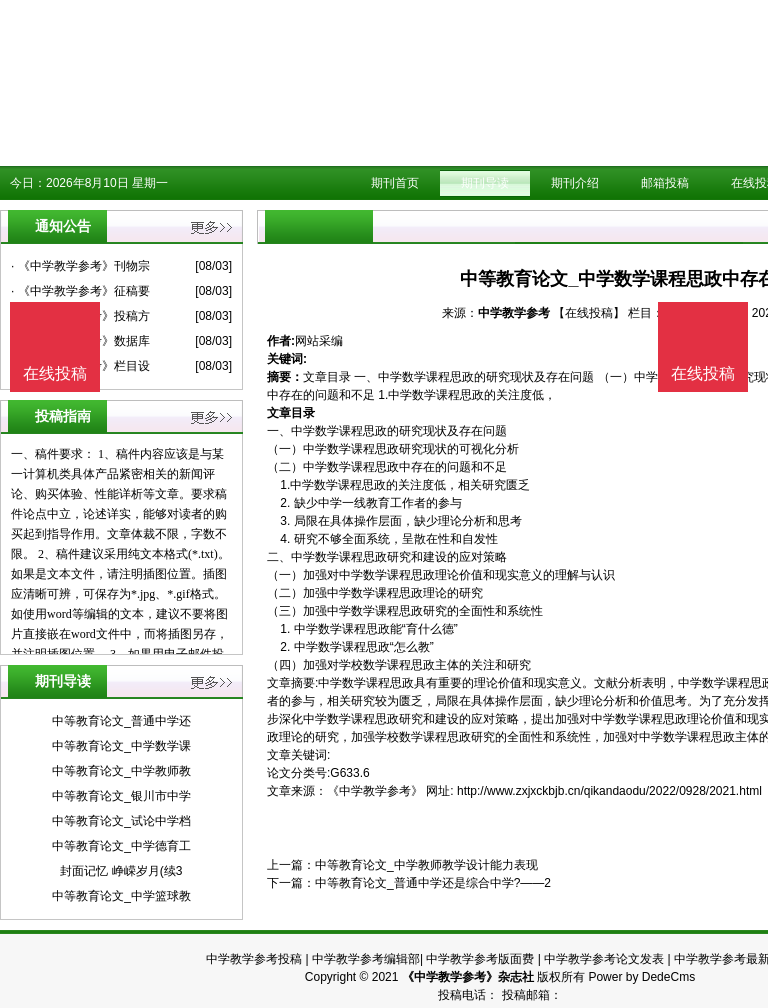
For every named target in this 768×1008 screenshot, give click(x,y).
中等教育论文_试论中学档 (121, 821)
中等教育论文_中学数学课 (121, 746)
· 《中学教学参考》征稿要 (80, 291)
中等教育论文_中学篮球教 (121, 896)
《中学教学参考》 (375, 791)
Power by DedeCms (641, 977)
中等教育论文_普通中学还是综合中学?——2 (433, 883)
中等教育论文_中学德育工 (121, 846)
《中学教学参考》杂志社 (468, 977)
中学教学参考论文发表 (604, 959)
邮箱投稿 (665, 183)
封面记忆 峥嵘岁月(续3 (121, 871)
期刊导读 (485, 183)
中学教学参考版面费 (480, 959)
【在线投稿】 (589, 313)
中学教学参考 (514, 313)
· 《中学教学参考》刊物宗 (80, 266)
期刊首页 (395, 183)
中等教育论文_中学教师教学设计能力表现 (426, 865)
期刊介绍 (575, 183)
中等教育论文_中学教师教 (121, 771)
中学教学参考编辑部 (366, 959)
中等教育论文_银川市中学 (121, 796)
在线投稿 (703, 373)
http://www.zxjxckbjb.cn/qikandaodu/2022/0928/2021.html (609, 791)
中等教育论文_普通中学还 (121, 721)
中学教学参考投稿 (254, 959)
